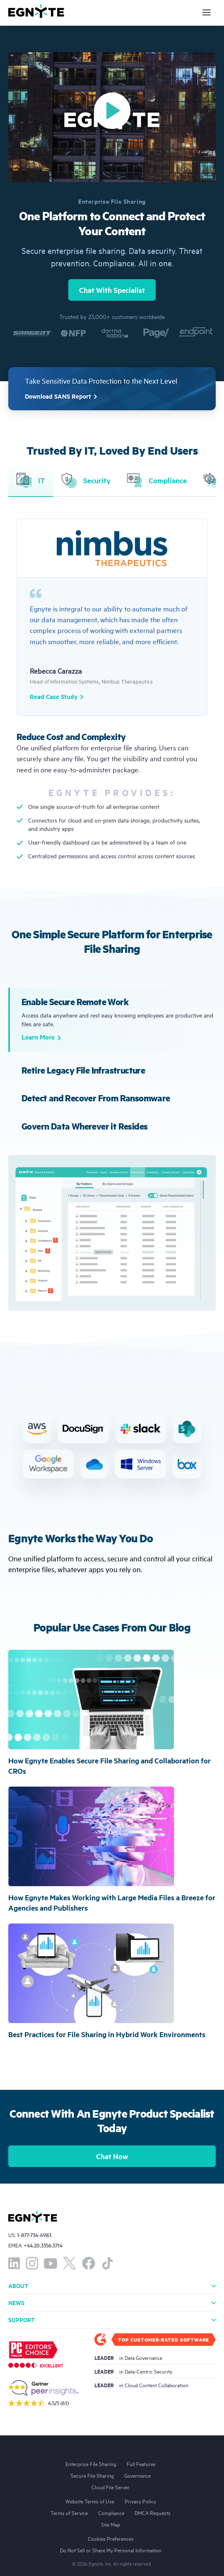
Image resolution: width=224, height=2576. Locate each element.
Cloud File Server (111, 2486)
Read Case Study (57, 697)
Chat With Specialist (112, 290)
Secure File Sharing (92, 2475)
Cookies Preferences (111, 2538)
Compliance (111, 2512)
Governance (137, 2475)
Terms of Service (69, 2512)
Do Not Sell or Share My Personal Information (110, 2550)
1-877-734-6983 (34, 2235)
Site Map (110, 2524)
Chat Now (112, 2156)
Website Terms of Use (89, 2501)
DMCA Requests (153, 2512)
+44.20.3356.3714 (43, 2245)
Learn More (41, 1038)
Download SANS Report (62, 396)
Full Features (141, 2463)
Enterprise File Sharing (90, 2463)
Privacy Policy (140, 2501)
